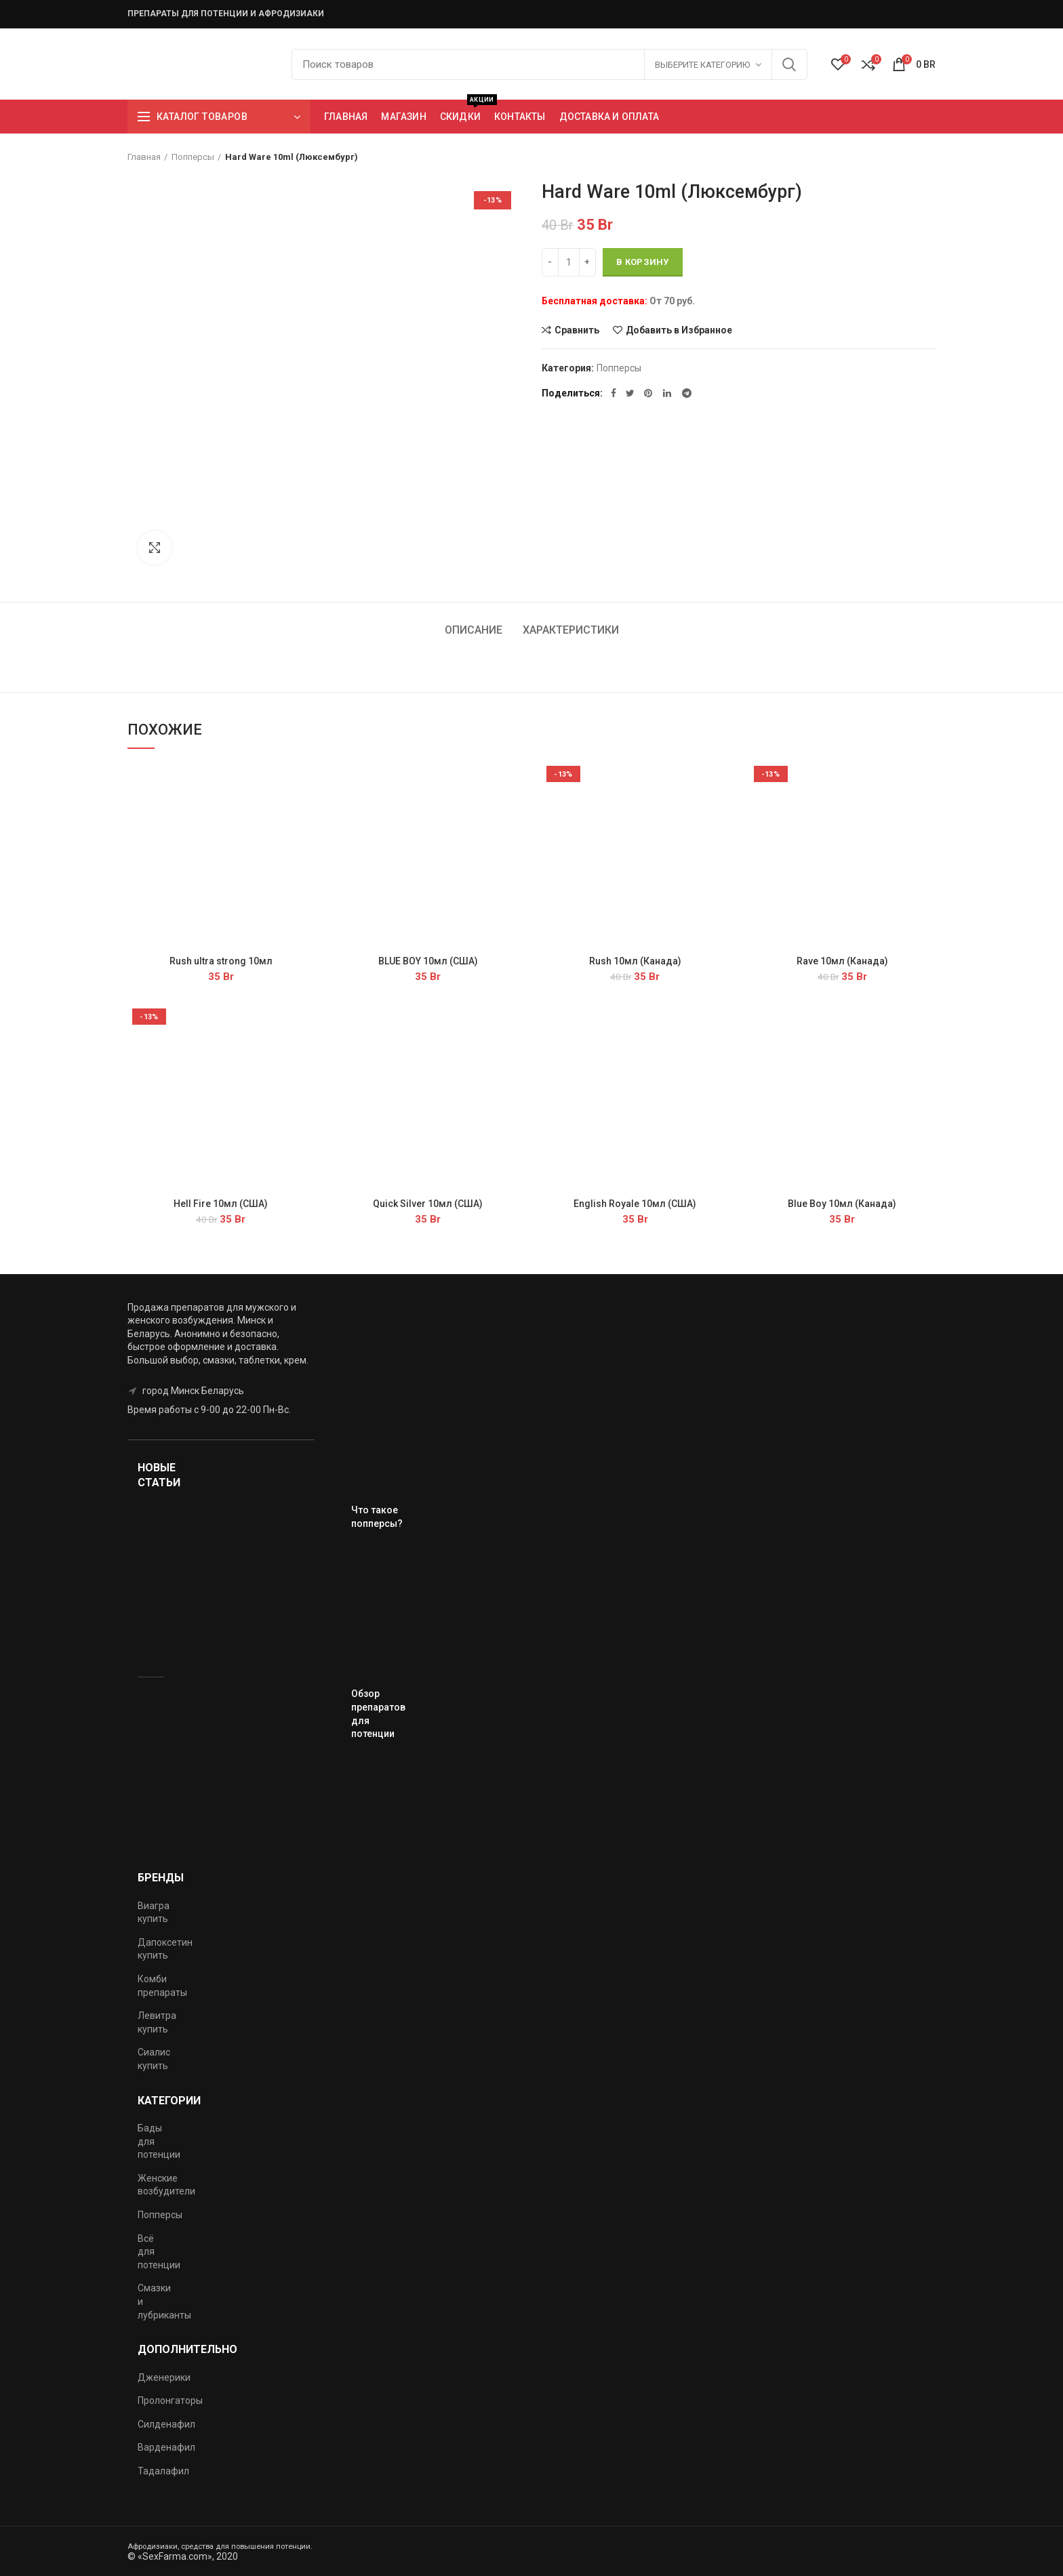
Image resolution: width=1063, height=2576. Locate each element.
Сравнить (577, 330)
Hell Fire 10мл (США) (221, 1203)
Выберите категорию (702, 65)
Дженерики (164, 2377)
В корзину (642, 262)
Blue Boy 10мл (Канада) (842, 1203)
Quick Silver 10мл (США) (428, 1203)
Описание (473, 629)
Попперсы (193, 157)
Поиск (789, 64)
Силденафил (166, 2424)
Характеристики (571, 629)
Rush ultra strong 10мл (221, 961)
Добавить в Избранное (679, 330)
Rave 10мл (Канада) (842, 961)
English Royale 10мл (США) (635, 1203)
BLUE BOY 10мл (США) (428, 961)
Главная (144, 157)
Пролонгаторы (170, 2400)
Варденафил (166, 2447)
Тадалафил (163, 2471)
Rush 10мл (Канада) (635, 961)
